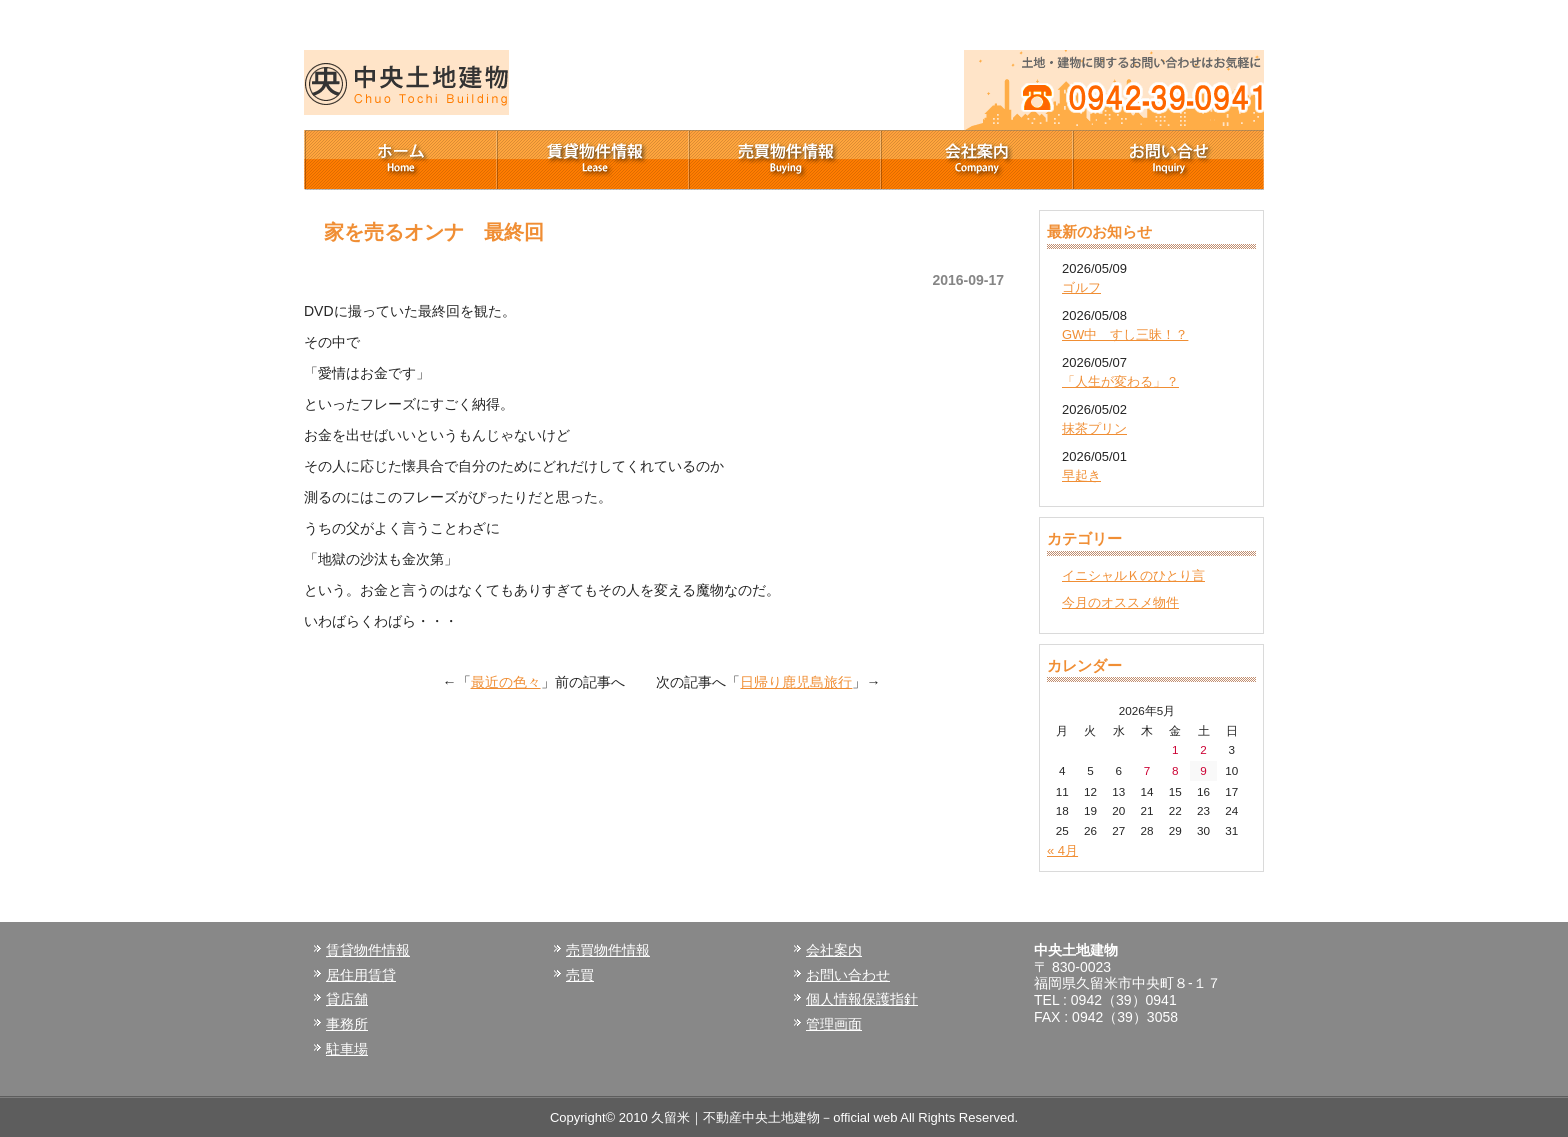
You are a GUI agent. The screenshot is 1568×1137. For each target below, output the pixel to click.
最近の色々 (506, 682)
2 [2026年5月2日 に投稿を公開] (1203, 749)
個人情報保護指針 (862, 999)
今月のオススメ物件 (1120, 602)
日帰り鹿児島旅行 (796, 682)
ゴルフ (1081, 287)
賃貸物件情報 (592, 160)
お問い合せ (1168, 160)
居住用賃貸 (361, 975)
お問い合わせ (848, 975)
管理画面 (834, 1024)
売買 (580, 975)
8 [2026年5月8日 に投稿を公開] (1175, 770)
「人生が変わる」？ (1120, 381)
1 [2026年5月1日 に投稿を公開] (1175, 749)
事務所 (347, 1024)
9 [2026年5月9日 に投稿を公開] (1203, 770)
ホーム (400, 160)
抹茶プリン (1094, 428)
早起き (1081, 475)
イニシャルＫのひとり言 (1133, 575)
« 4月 (1062, 850)
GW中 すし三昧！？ (1125, 334)
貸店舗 (347, 999)
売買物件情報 (784, 160)
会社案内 (976, 160)
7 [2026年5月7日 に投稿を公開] (1147, 770)
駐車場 (347, 1049)
